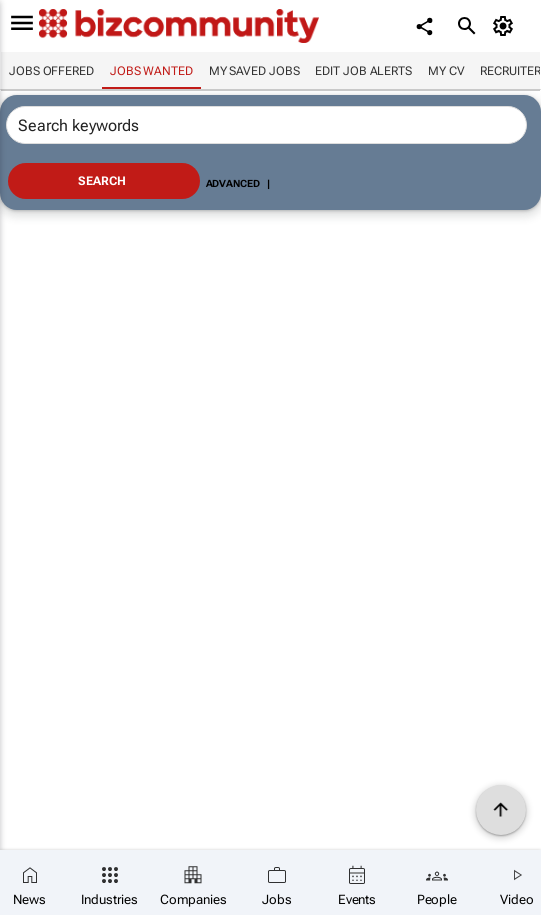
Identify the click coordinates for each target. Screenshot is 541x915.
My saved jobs (254, 71)
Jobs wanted (151, 71)
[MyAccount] (506, 26)
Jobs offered (51, 71)
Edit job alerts (363, 71)
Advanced (233, 183)
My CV (446, 71)
